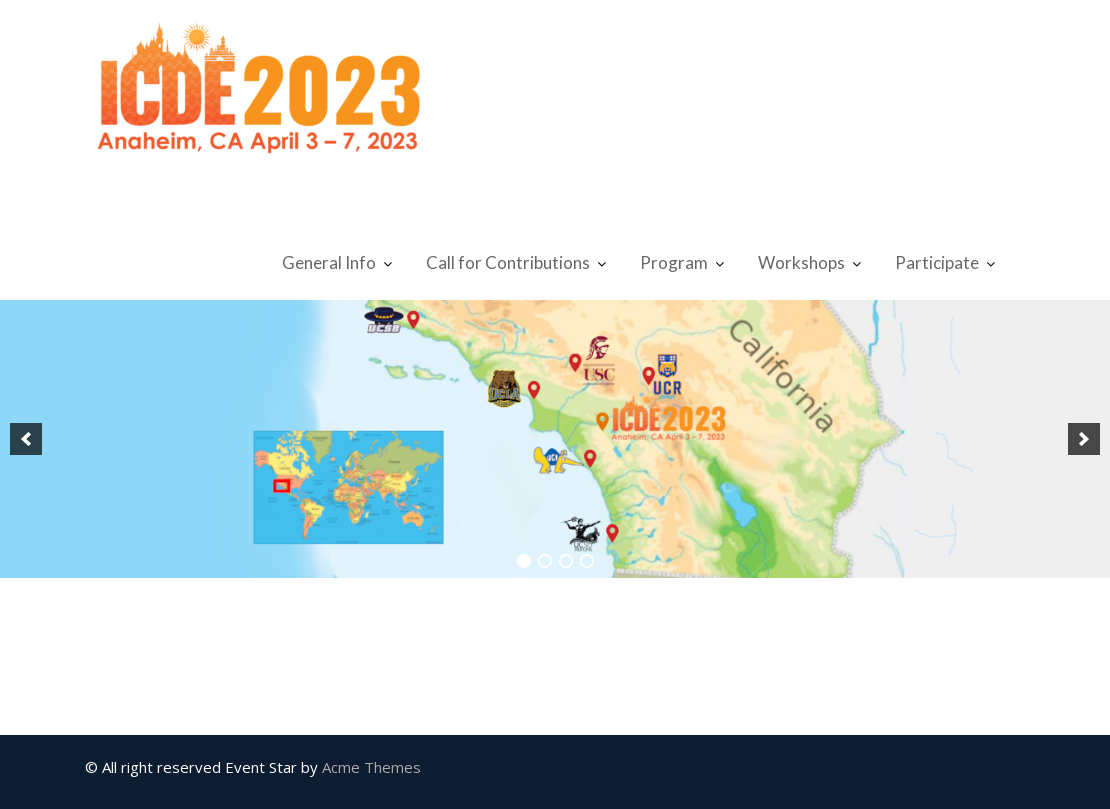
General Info (329, 262)
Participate (937, 262)
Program (674, 262)
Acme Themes (371, 767)
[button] (26, 439)
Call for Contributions (508, 262)
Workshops (801, 262)
